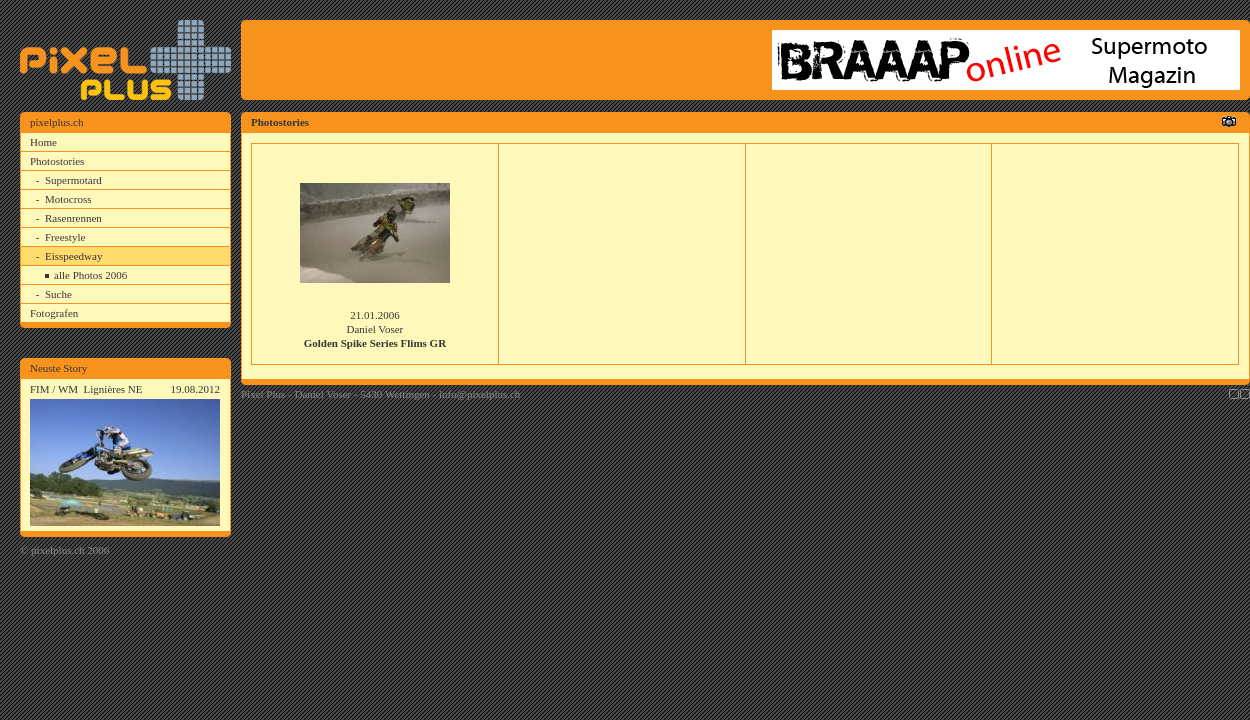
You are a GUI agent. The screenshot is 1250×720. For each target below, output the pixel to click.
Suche (58, 294)
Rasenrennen (73, 218)
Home (43, 142)
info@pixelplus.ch (479, 394)
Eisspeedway (73, 256)
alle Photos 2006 (90, 275)
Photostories (57, 161)
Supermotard (73, 180)
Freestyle (65, 237)
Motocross (68, 199)
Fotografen (54, 313)
